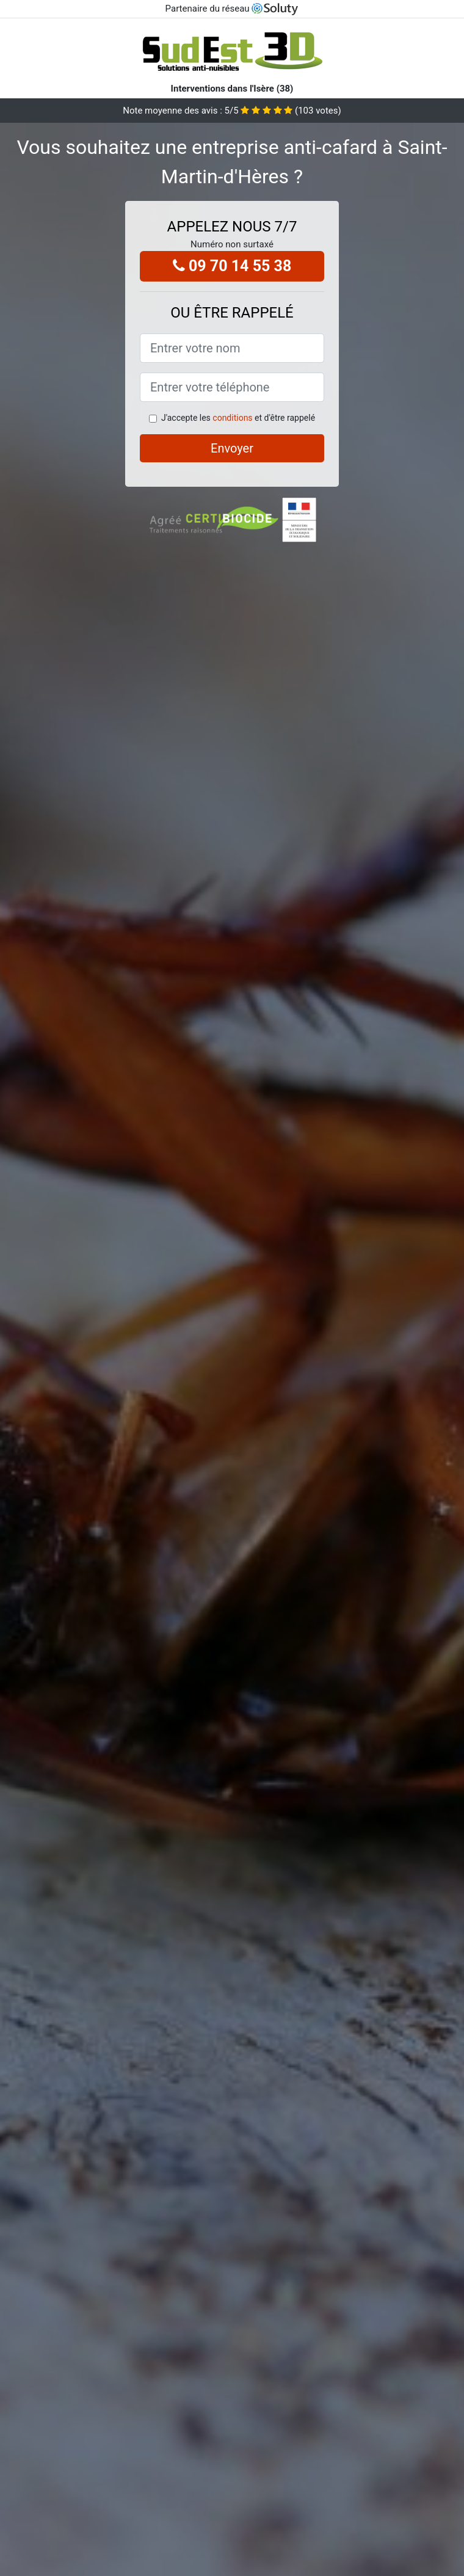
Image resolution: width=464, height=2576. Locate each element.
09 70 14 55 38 (232, 266)
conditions (232, 418)
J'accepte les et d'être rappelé (238, 418)
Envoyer (232, 448)
